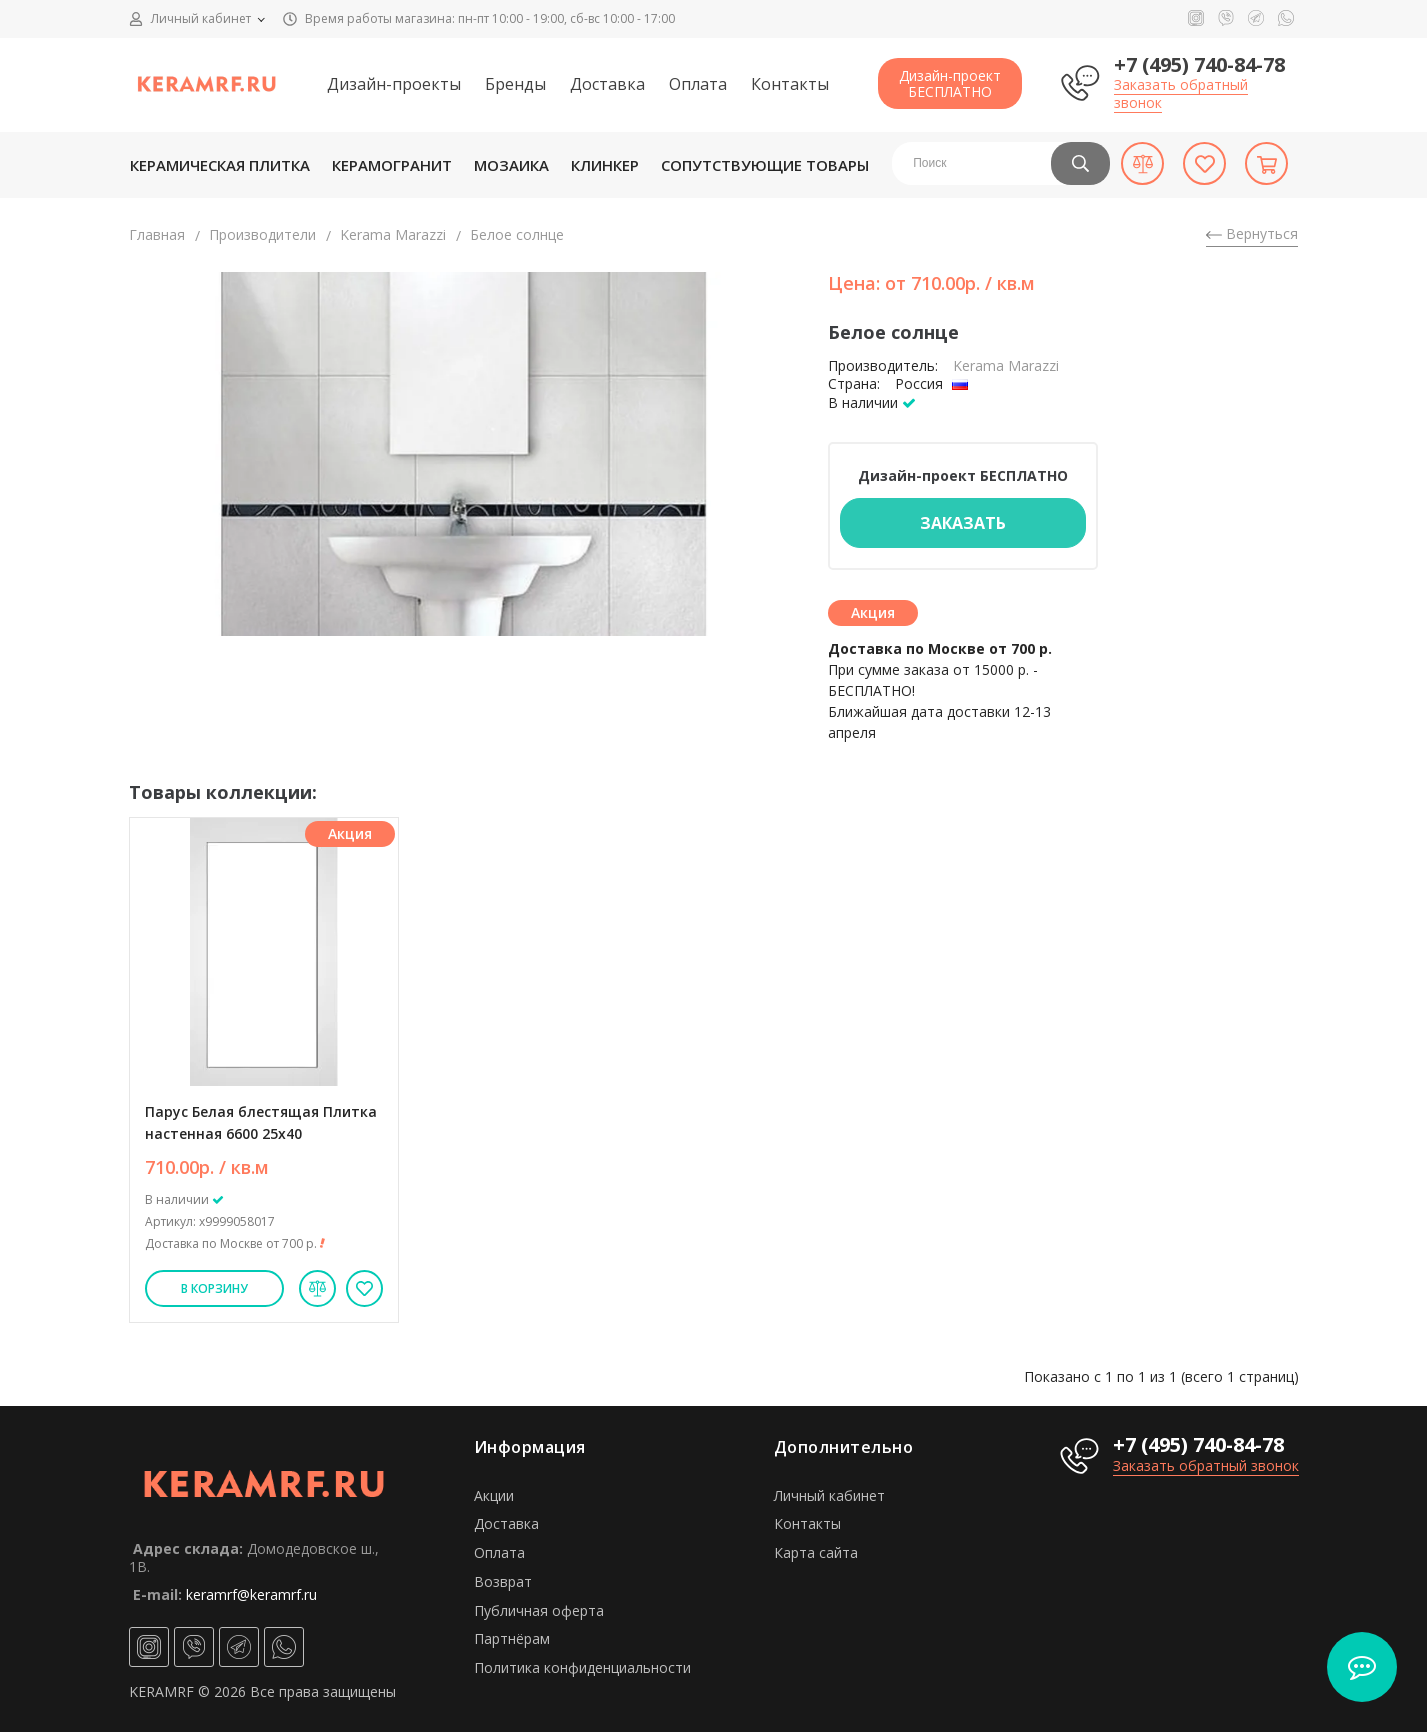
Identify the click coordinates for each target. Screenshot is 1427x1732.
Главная (157, 234)
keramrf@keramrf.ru (251, 1594)
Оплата (698, 84)
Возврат (503, 1581)
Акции (494, 1495)
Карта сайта (816, 1552)
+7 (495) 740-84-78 (1199, 64)
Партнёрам (512, 1638)
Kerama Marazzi (393, 234)
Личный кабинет (829, 1495)
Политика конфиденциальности (582, 1667)
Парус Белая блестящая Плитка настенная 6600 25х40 (261, 1122)
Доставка (607, 84)
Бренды (515, 84)
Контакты (790, 84)
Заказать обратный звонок (1181, 93)
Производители (262, 234)
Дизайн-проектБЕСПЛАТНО (950, 83)
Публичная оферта (539, 1610)
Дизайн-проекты (394, 84)
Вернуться (1252, 233)
